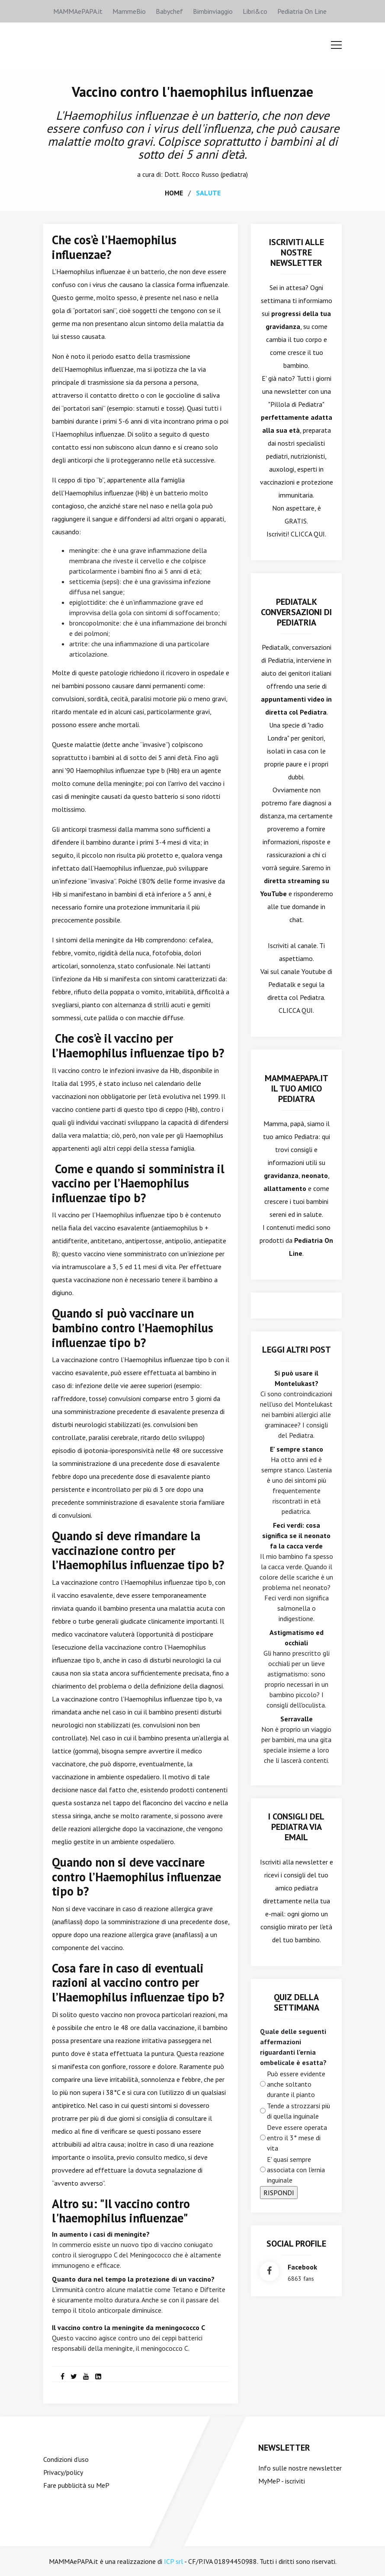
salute (208, 192)
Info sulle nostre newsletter (300, 2467)
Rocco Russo (200, 173)
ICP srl (173, 2561)
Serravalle (296, 1718)
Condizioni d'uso (66, 2459)
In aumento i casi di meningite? (101, 2233)
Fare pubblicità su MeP (76, 2484)
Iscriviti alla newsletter (294, 1861)
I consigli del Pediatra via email (296, 1826)
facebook (302, 2266)
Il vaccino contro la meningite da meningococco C (128, 2327)
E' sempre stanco (296, 1448)
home (174, 192)
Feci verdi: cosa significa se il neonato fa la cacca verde (296, 1535)
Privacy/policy (63, 2471)
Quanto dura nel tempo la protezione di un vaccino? (133, 2278)
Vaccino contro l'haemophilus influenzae (192, 92)
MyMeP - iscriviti (281, 2480)
